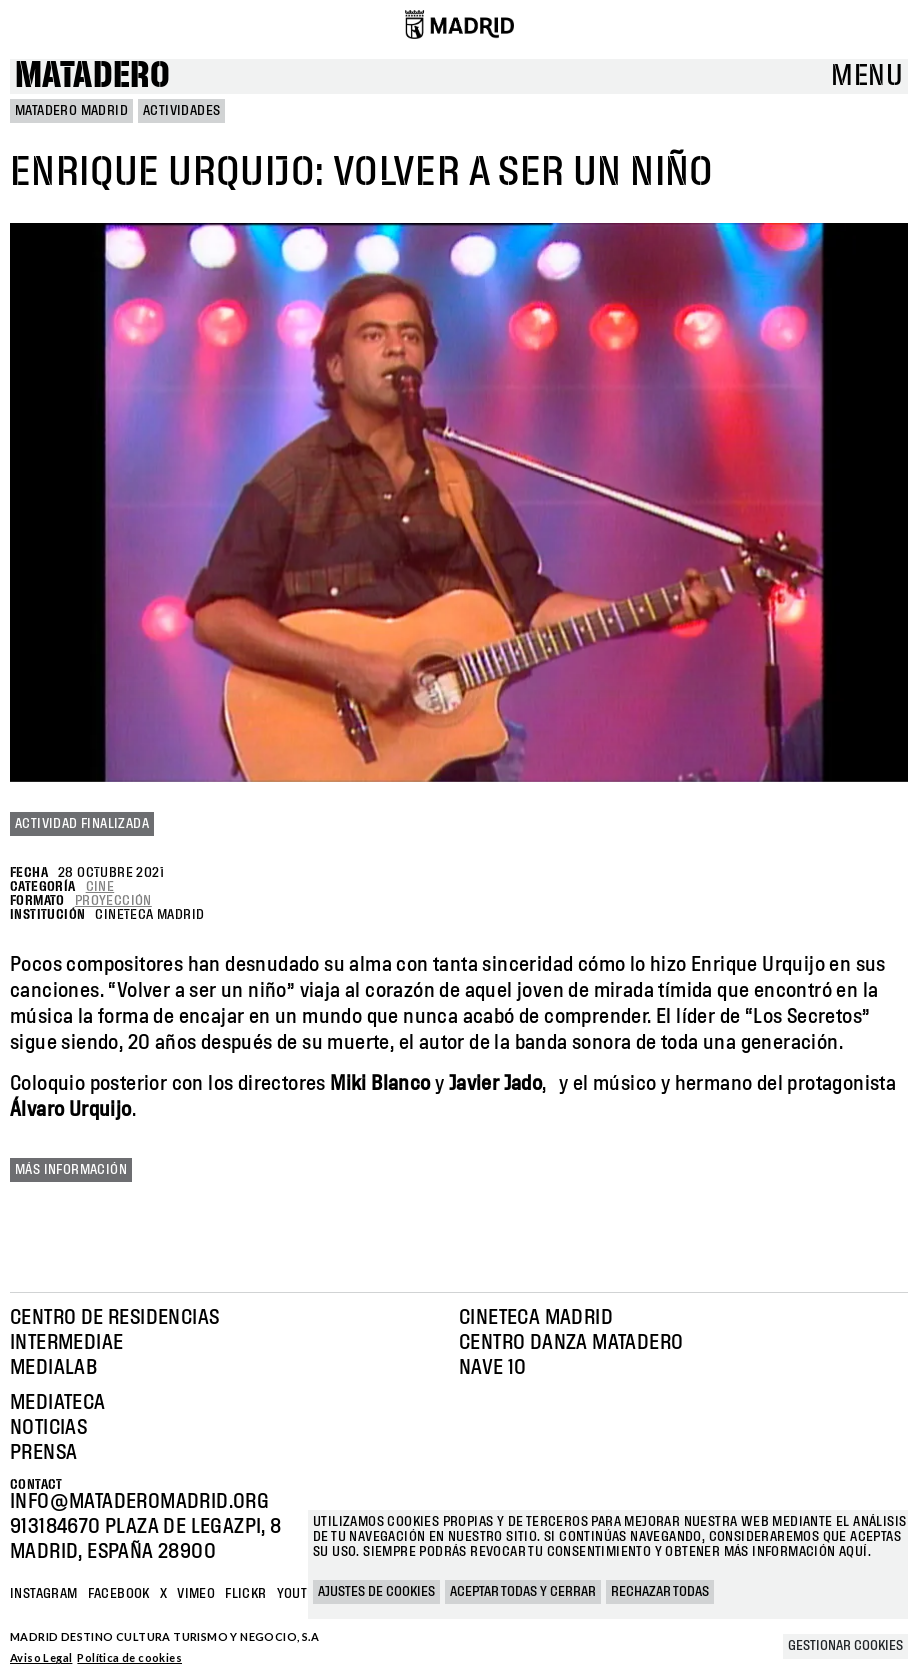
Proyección (113, 901)
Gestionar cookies (845, 1646)
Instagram (44, 1594)
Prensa (43, 1453)
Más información (71, 1170)
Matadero (92, 76)
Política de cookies (129, 1657)
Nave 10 (493, 1368)
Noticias (48, 1428)
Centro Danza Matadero (571, 1343)
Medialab (53, 1368)
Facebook (119, 1594)
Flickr (245, 1594)
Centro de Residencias (114, 1318)
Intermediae (66, 1343)
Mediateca (58, 1403)
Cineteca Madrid (536, 1318)
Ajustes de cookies (376, 1592)
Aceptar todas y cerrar (523, 1592)
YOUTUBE (304, 1594)
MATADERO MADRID (71, 111)
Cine (100, 887)
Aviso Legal (41, 1657)
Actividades (181, 111)
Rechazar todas (660, 1592)
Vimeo (196, 1594)
